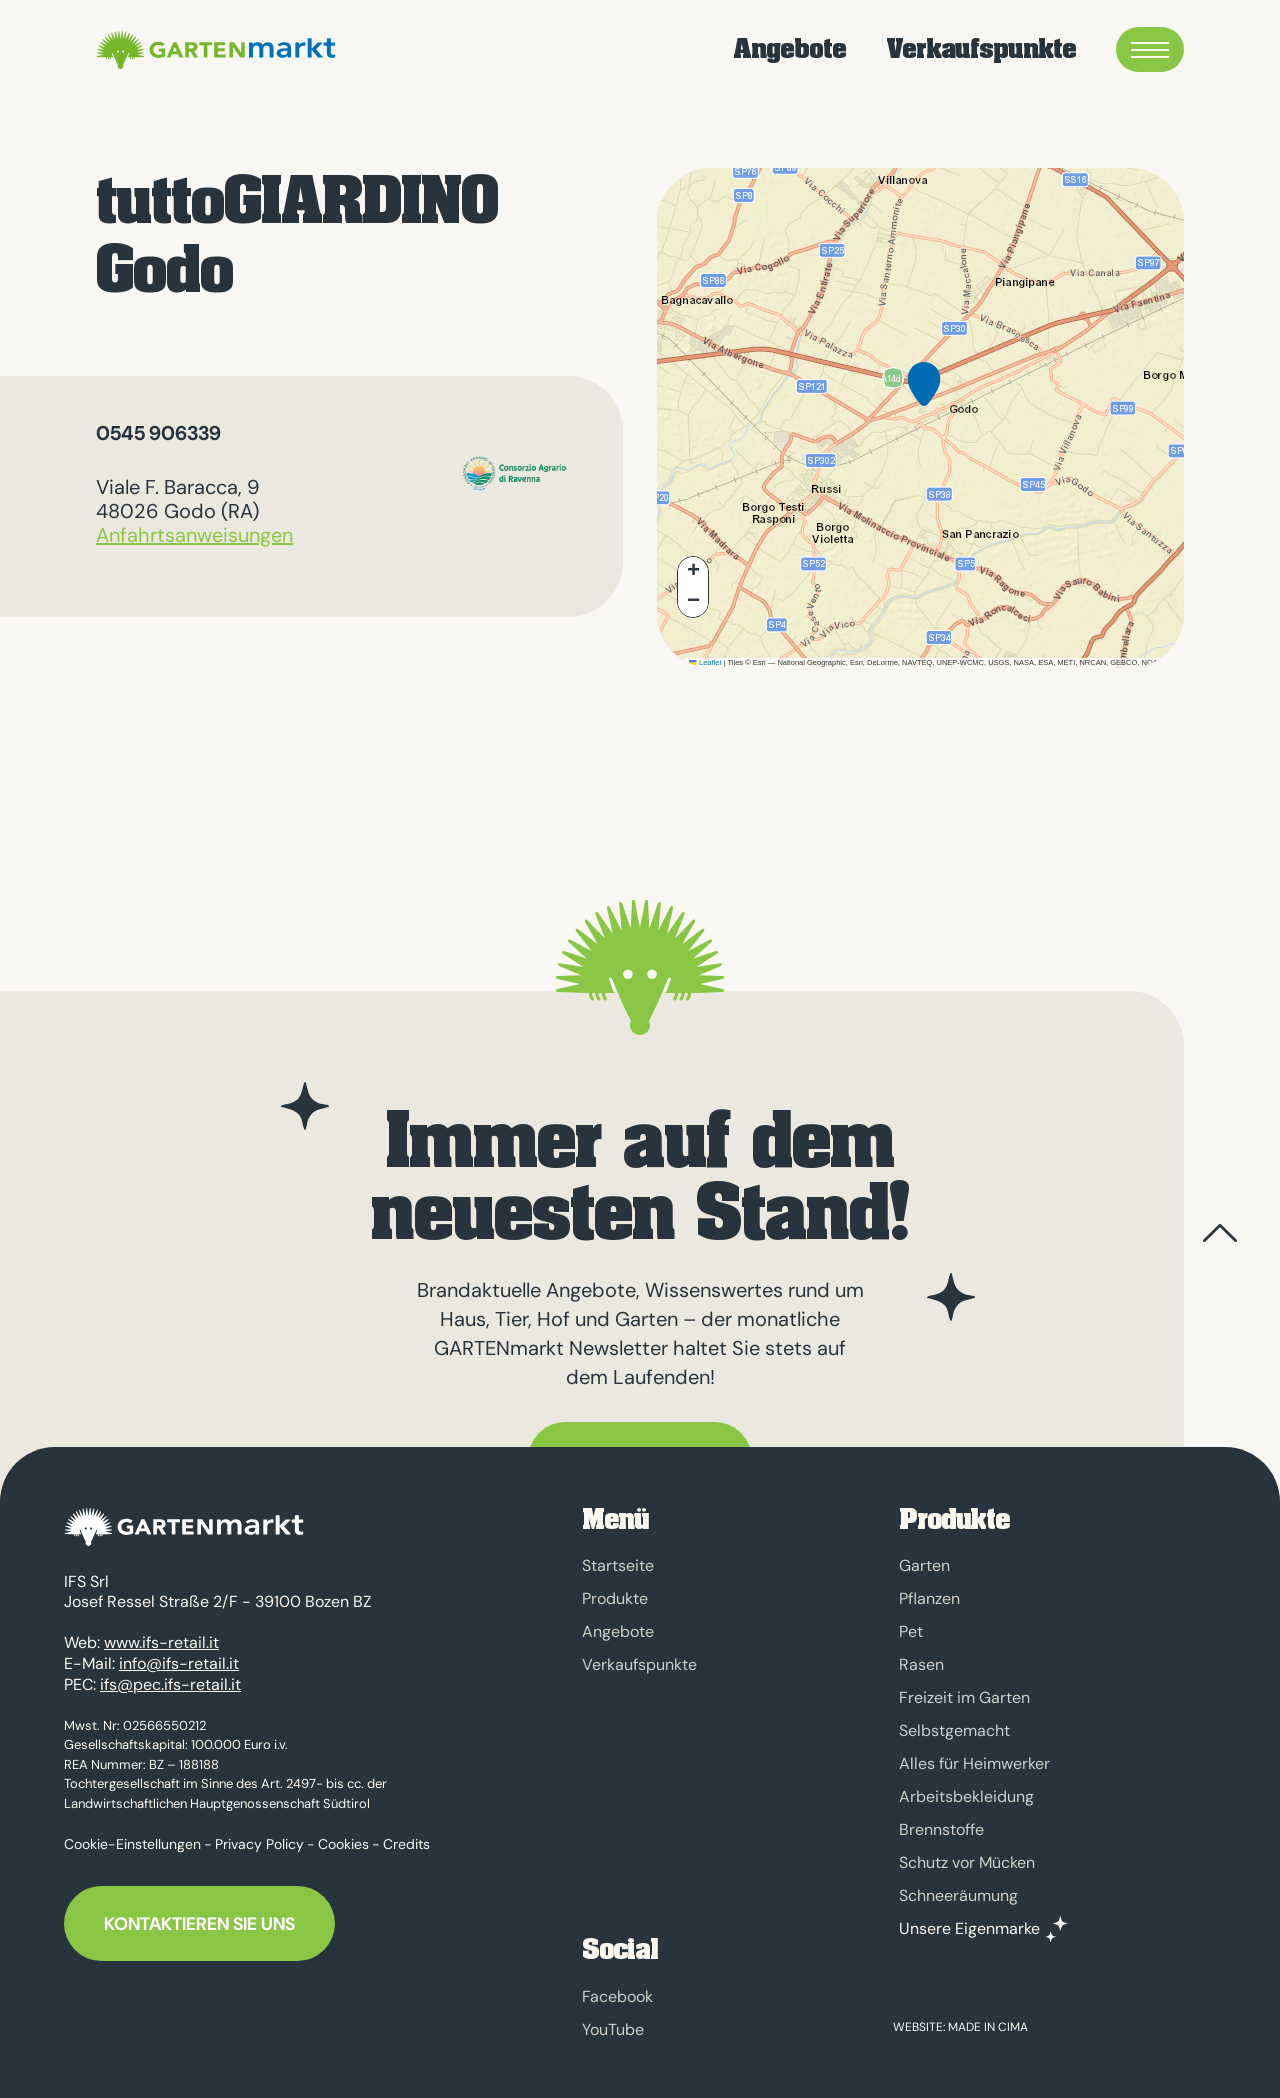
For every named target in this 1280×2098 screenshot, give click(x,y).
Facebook (617, 1996)
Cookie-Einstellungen (132, 1834)
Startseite (618, 1565)
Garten (924, 1565)
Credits (406, 1834)
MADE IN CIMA (988, 2027)
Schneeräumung (958, 1895)
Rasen (921, 1664)
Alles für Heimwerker (974, 1763)
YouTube (613, 2029)
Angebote (789, 49)
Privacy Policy (259, 1834)
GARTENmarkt (213, 50)
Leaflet (705, 662)
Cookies (343, 1834)
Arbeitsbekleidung (966, 1796)
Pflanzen (929, 1598)
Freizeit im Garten (964, 1697)
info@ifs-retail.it (179, 1653)
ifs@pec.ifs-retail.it (170, 1674)
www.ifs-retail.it (161, 1633)
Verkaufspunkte (981, 49)
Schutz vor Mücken (967, 1862)
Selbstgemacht (954, 1730)
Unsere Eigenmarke (969, 1929)
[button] (924, 400)
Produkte (615, 1598)
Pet (911, 1631)
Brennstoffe (941, 1829)
